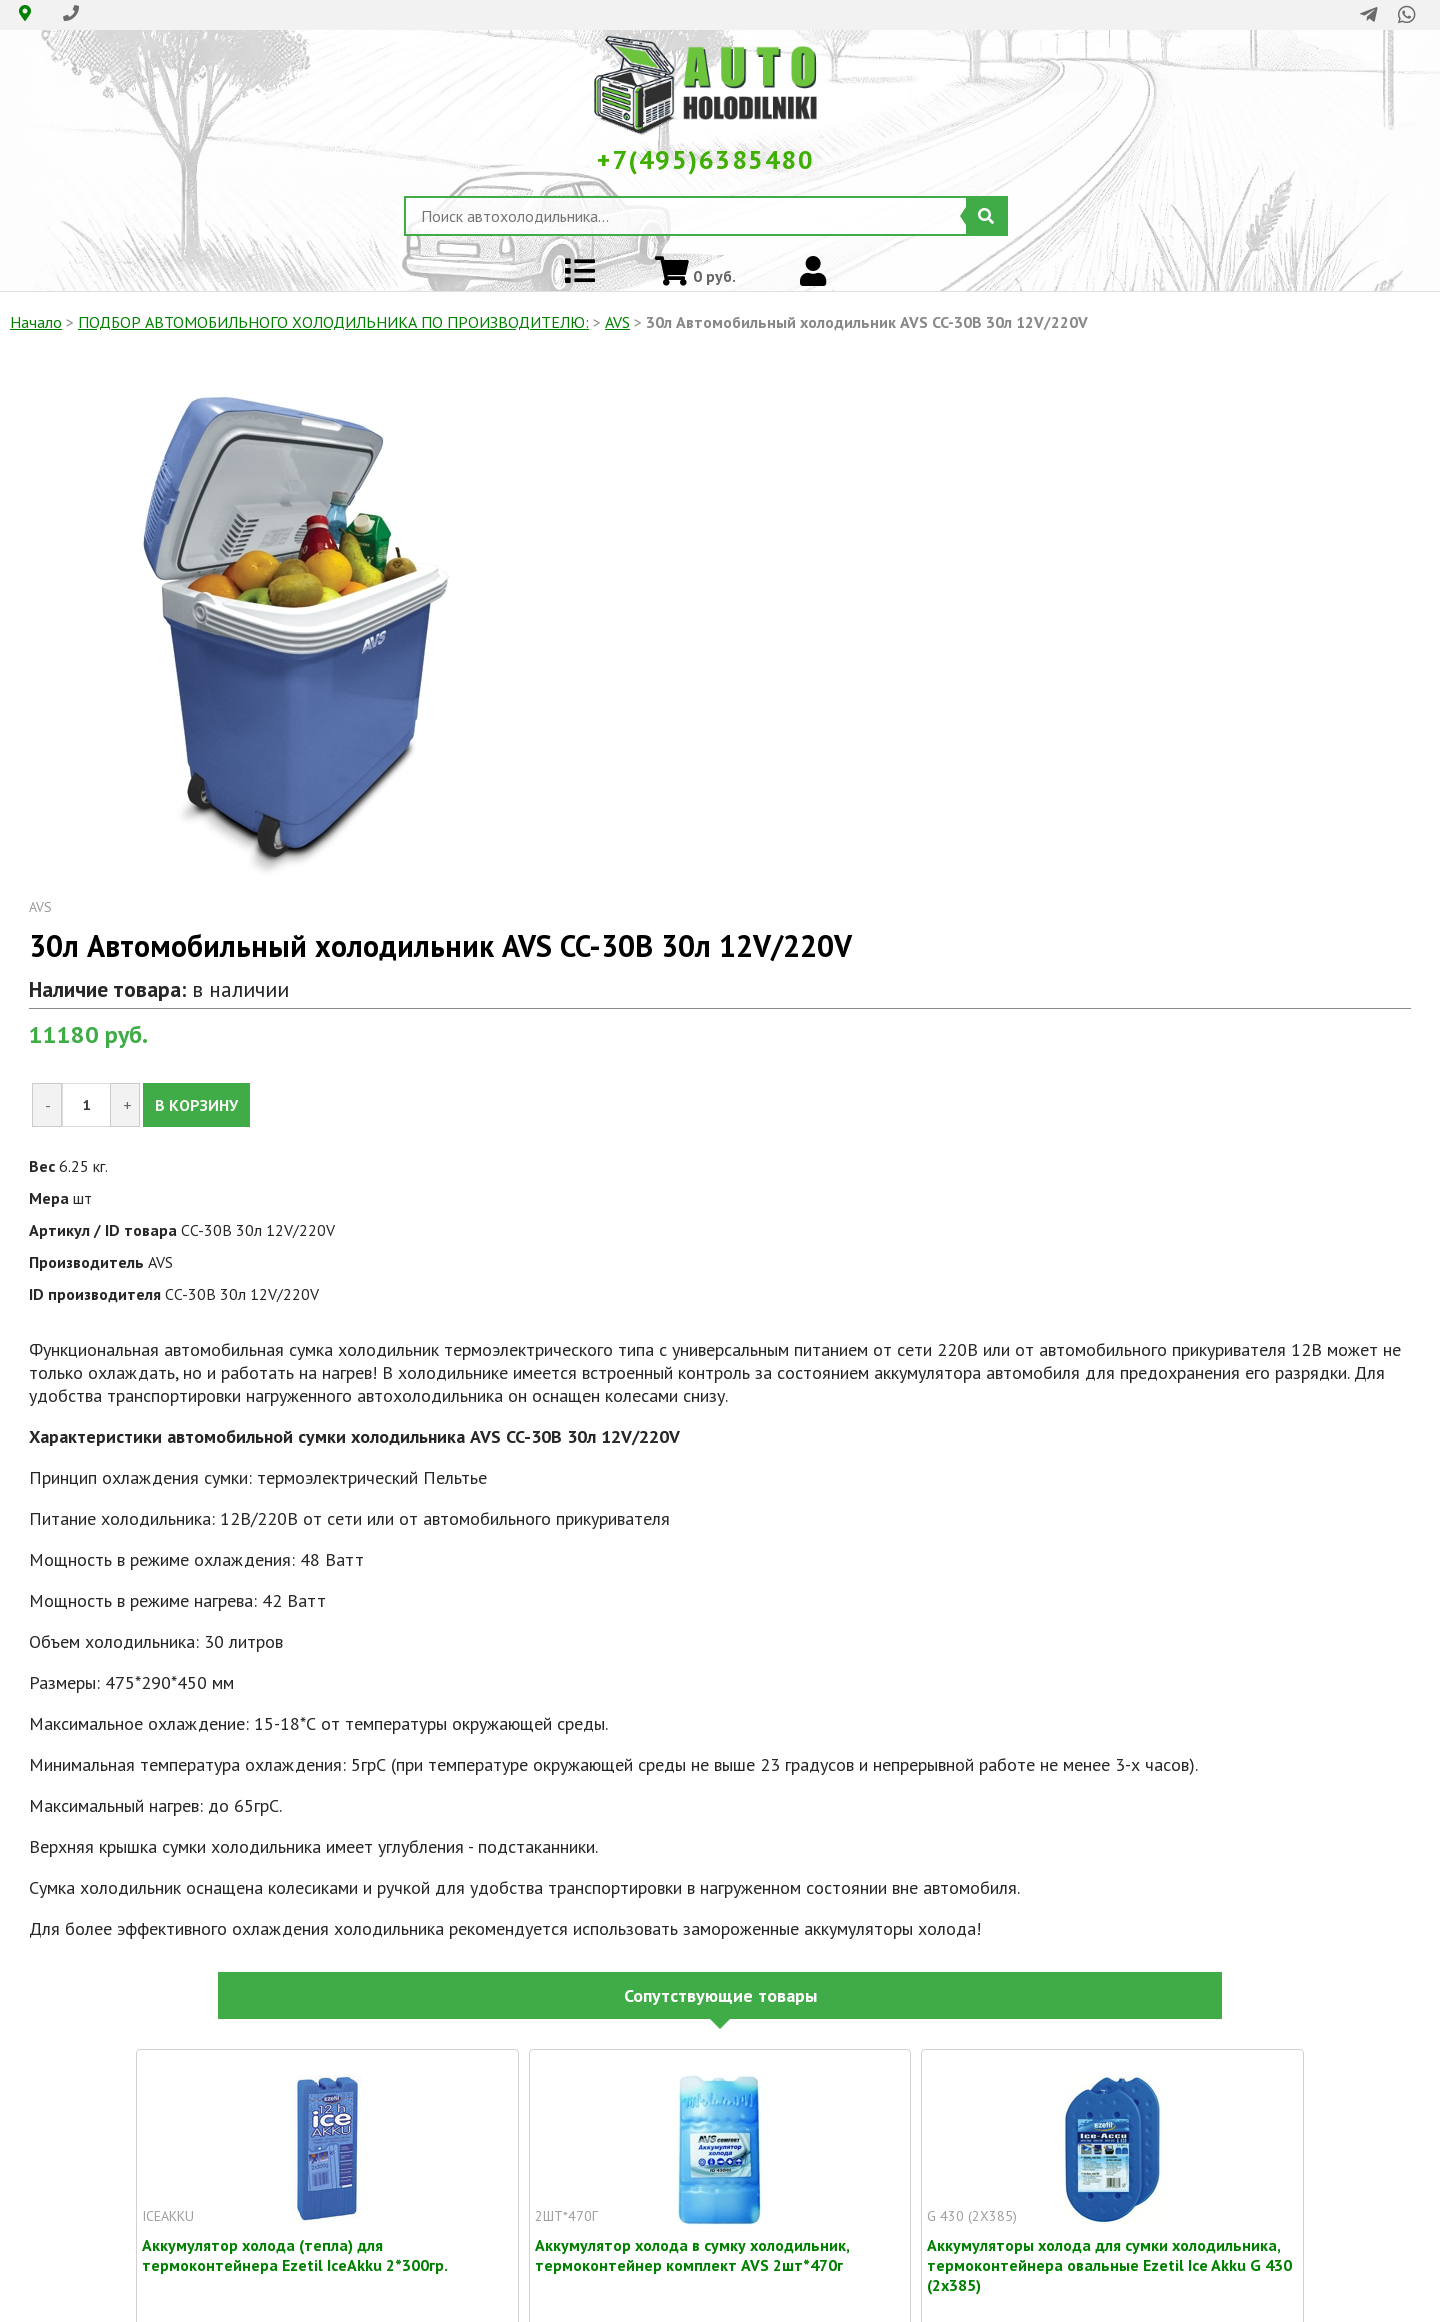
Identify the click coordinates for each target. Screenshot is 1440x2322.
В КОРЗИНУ (196, 1105)
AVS (617, 322)
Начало (36, 322)
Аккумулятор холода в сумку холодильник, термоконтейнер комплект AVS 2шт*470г (692, 2245)
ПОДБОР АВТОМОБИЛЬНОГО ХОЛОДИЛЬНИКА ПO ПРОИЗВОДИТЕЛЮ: (333, 322)
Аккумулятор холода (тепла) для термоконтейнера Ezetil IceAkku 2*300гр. (295, 2245)
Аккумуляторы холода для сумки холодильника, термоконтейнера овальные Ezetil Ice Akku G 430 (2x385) (1109, 2245)
